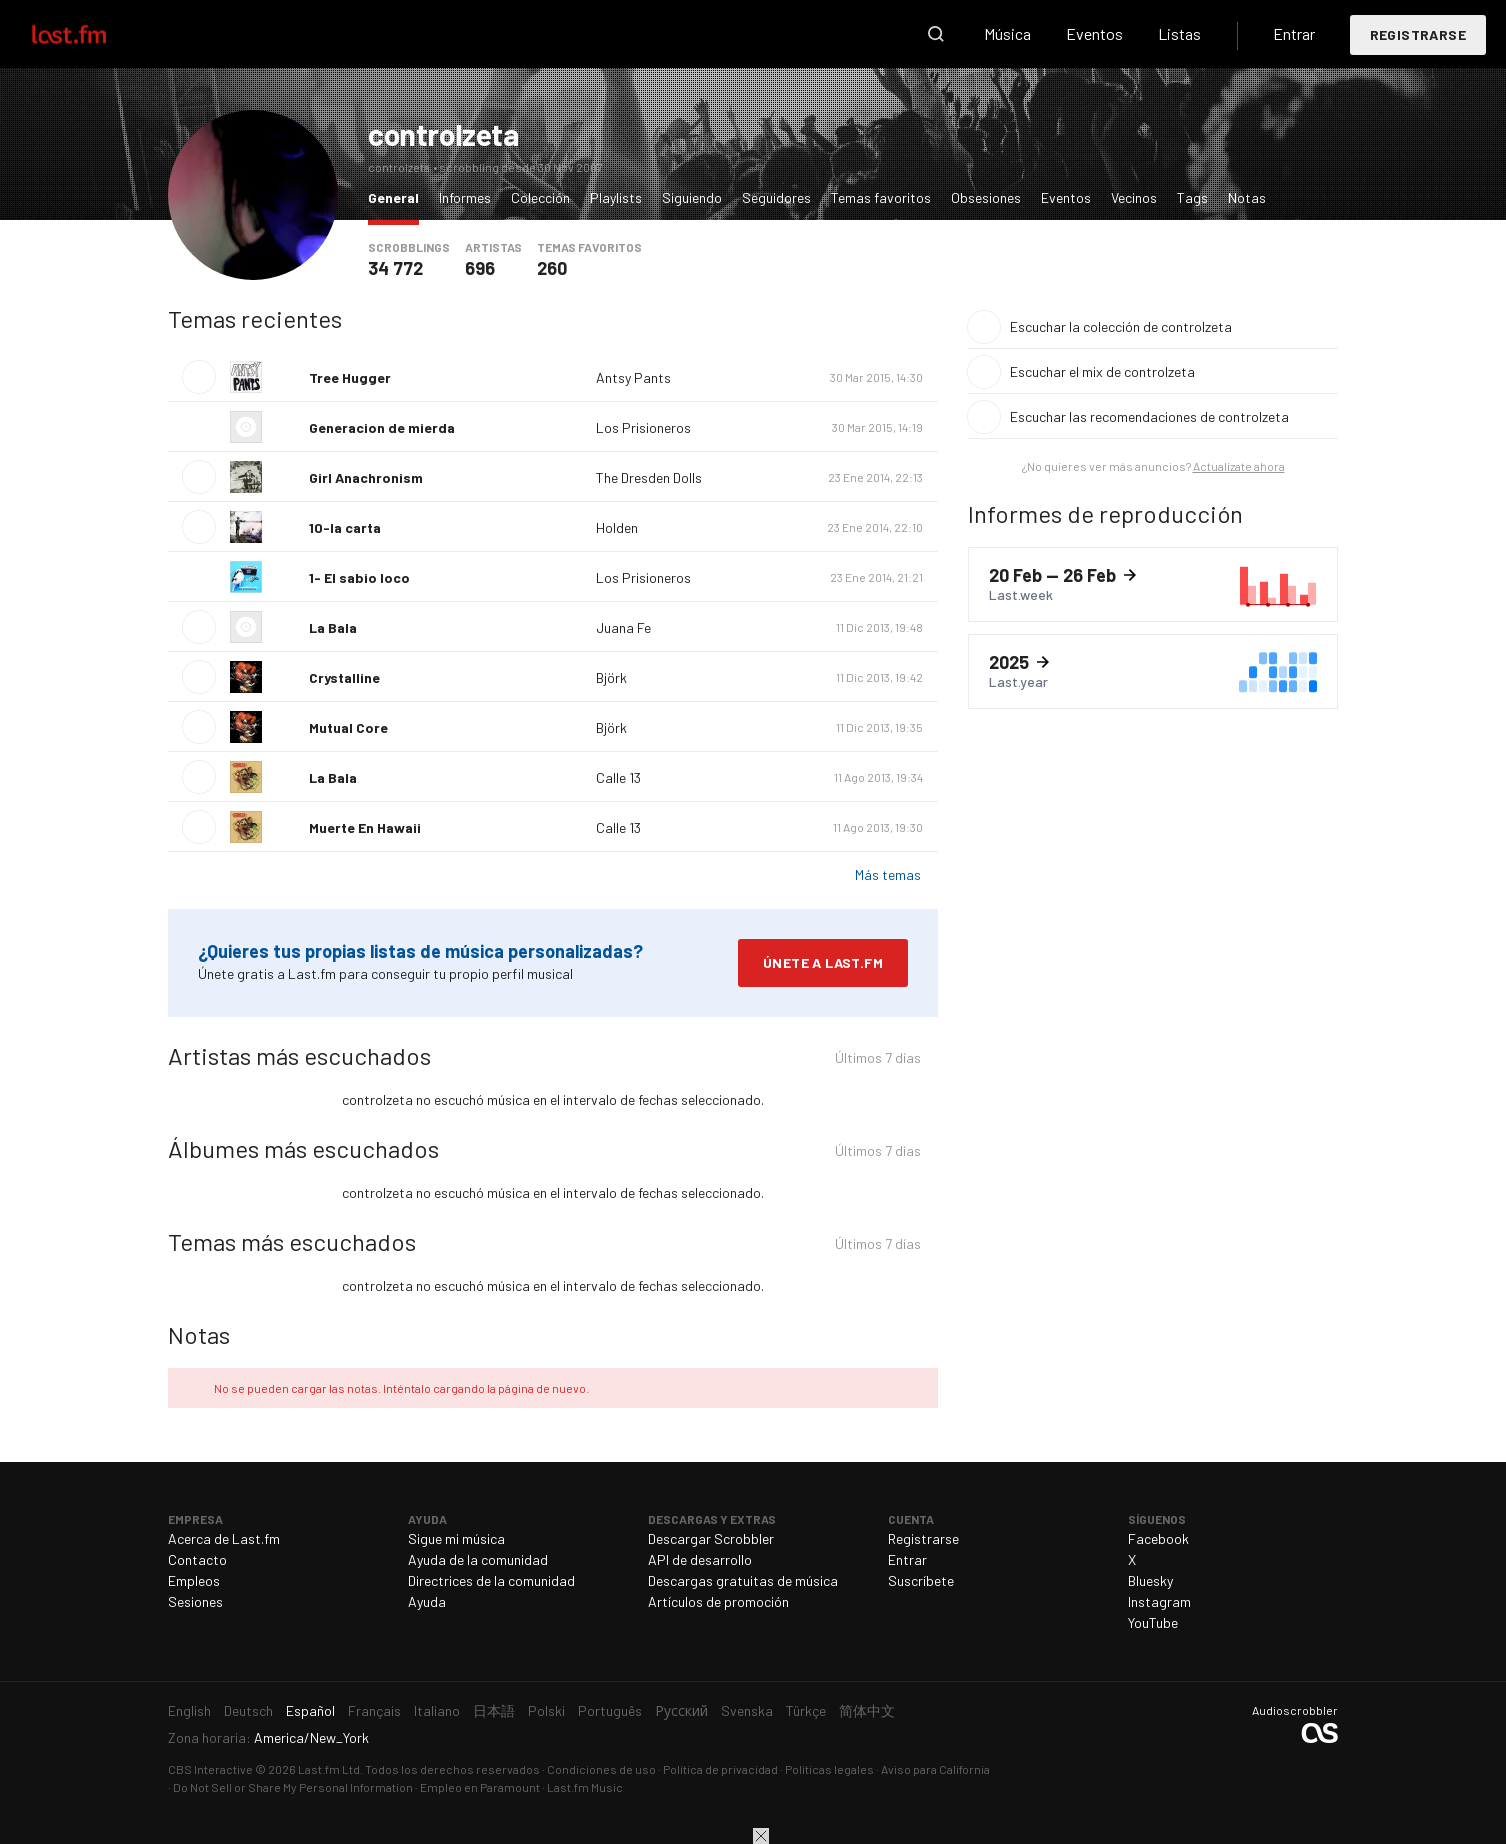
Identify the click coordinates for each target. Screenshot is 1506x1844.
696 (480, 268)
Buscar (936, 34)
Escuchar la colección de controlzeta (1121, 326)
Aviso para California (935, 1769)
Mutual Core (348, 727)
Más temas (888, 874)
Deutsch (248, 1710)
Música (1007, 33)
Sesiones (195, 1601)
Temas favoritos (881, 197)
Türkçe (806, 1710)
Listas (1179, 33)
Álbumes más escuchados (303, 1148)
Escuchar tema (199, 377)
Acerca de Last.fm (224, 1538)
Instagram (1159, 1601)
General (398, 196)
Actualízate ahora (1239, 466)
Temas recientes (255, 318)
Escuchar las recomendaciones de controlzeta (1149, 416)
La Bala (333, 627)
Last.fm (92, 34)
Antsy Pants (633, 377)
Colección (540, 197)
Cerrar (761, 1836)
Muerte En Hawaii (365, 827)
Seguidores (776, 197)
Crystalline (344, 677)
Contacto (197, 1559)
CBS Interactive (210, 1769)
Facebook (1158, 1538)
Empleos (194, 1580)
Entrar (1294, 33)
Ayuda (427, 1601)
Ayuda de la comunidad (478, 1559)
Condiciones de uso (601, 1769)
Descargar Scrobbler (711, 1538)
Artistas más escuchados (299, 1055)
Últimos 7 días (878, 1060)
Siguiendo (692, 197)
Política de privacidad (720, 1769)
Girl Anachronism (366, 477)
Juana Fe (623, 627)
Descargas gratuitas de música (743, 1580)
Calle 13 (618, 777)
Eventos (1094, 33)
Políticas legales (829, 1769)
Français (374, 1710)
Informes (465, 197)
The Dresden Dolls (649, 477)
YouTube (1153, 1622)
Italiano (437, 1710)
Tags (1192, 197)
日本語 (494, 1710)
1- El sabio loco (359, 577)
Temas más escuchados (292, 1241)
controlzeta (443, 134)
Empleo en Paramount (480, 1787)
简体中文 (867, 1710)
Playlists (616, 197)
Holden (617, 527)
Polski (546, 1710)
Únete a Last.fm (823, 962)
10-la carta (345, 527)
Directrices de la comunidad (491, 1580)
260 (552, 268)
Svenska (747, 1710)
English (189, 1710)
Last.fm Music (585, 1787)
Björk (611, 677)
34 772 (395, 268)
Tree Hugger (350, 377)
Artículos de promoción (718, 1601)
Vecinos (1134, 197)
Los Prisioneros (643, 427)
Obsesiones (986, 197)
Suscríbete (921, 1580)
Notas (1247, 197)
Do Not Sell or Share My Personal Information (293, 1787)
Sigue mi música (456, 1538)
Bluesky (1150, 1580)
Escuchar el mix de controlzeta (1102, 371)
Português (610, 1710)
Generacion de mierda (382, 427)
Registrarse (1418, 34)
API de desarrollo (700, 1559)
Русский (681, 1710)
